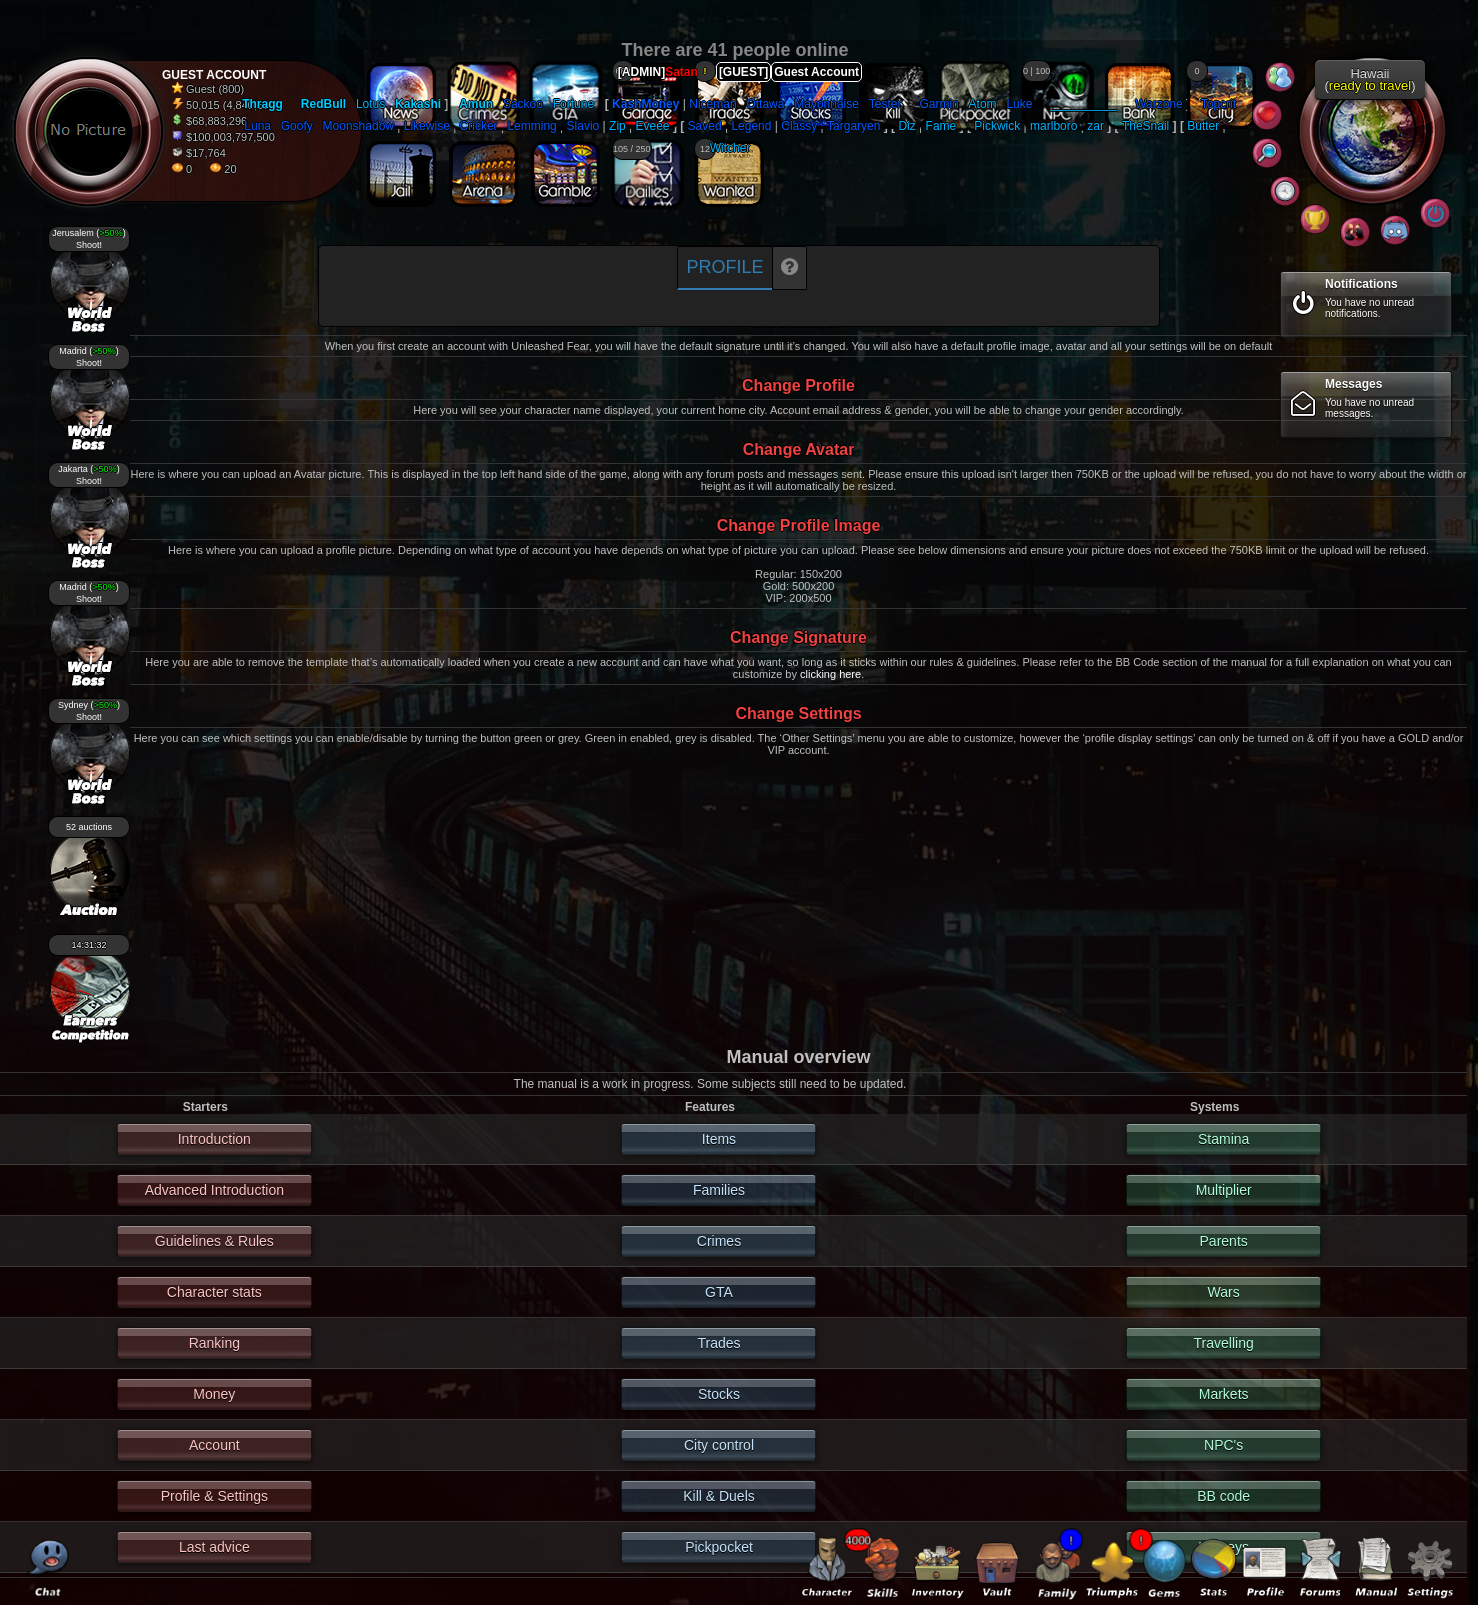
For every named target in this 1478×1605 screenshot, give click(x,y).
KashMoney (645, 104)
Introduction (214, 1139)
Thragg (262, 104)
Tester (885, 104)
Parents (1224, 1241)
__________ (1083, 104)
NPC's (1223, 1445)
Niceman (712, 104)
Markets (1224, 1394)
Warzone (1159, 104)
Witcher (730, 148)
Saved (705, 126)
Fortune (573, 104)
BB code (1223, 1496)
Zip (617, 126)
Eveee (653, 126)
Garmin (938, 104)
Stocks (719, 1394)
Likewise (427, 126)
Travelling (1224, 1343)
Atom (983, 104)
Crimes (719, 1241)
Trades (718, 1343)
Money (214, 1394)
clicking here (830, 674)
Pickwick (997, 126)
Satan (681, 72)
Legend (751, 126)
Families (719, 1190)
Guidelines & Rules (214, 1241)
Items (719, 1139)
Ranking (214, 1343)
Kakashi (418, 104)
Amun (476, 104)
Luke (1019, 104)
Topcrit (1218, 104)
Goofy (297, 126)
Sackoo (523, 104)
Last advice (214, 1547)
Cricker (479, 126)
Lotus (370, 104)
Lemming (531, 126)
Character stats (214, 1292)
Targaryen (853, 126)
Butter (1203, 126)
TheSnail (1145, 126)
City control (719, 1445)
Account (214, 1445)
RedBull (323, 104)
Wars (1224, 1292)
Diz (906, 126)
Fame (941, 126)
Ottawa (765, 104)
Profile (724, 267)
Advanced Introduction (214, 1190)
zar (1095, 126)
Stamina (1223, 1139)
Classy (799, 126)
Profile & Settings (214, 1496)
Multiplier (1224, 1190)
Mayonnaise (826, 104)
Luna (257, 126)
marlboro (1053, 126)
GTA (719, 1292)
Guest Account (816, 72)
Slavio (583, 126)
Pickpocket (719, 1547)
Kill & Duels (719, 1496)
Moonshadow (358, 126)
